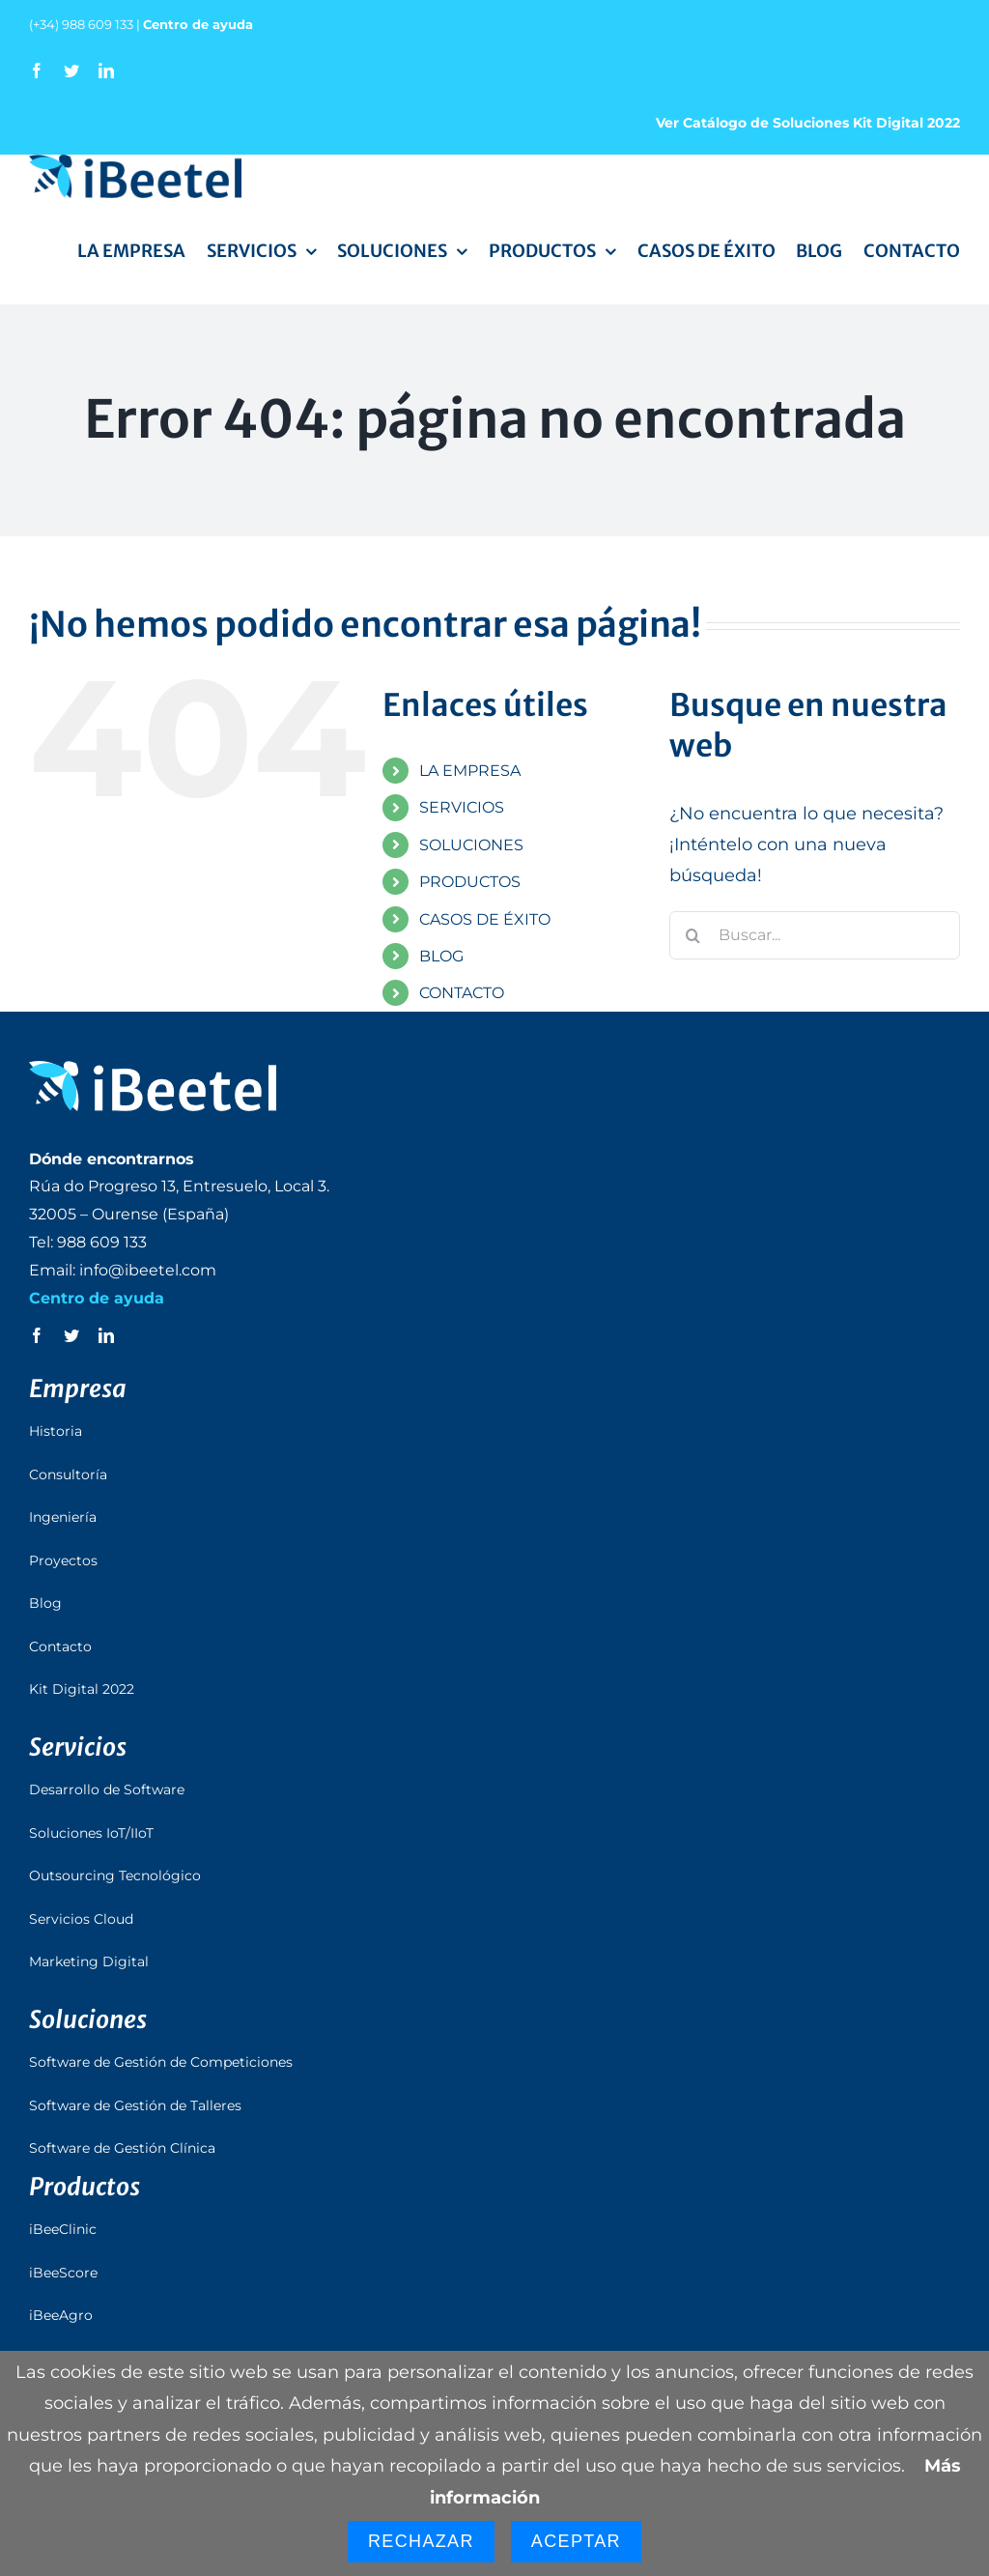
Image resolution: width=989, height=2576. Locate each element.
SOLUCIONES (471, 845)
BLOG (441, 956)
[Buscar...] (814, 935)
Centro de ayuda (198, 24)
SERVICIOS (461, 807)
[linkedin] (106, 70)
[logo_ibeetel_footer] (152, 1069)
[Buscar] (693, 935)
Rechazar (421, 2541)
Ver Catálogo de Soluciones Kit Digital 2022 (808, 122)
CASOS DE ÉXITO (485, 919)
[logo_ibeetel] (135, 163)
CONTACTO (461, 993)
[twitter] (71, 70)
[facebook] (36, 70)
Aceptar (576, 2541)
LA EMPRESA (470, 770)
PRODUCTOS (470, 882)
